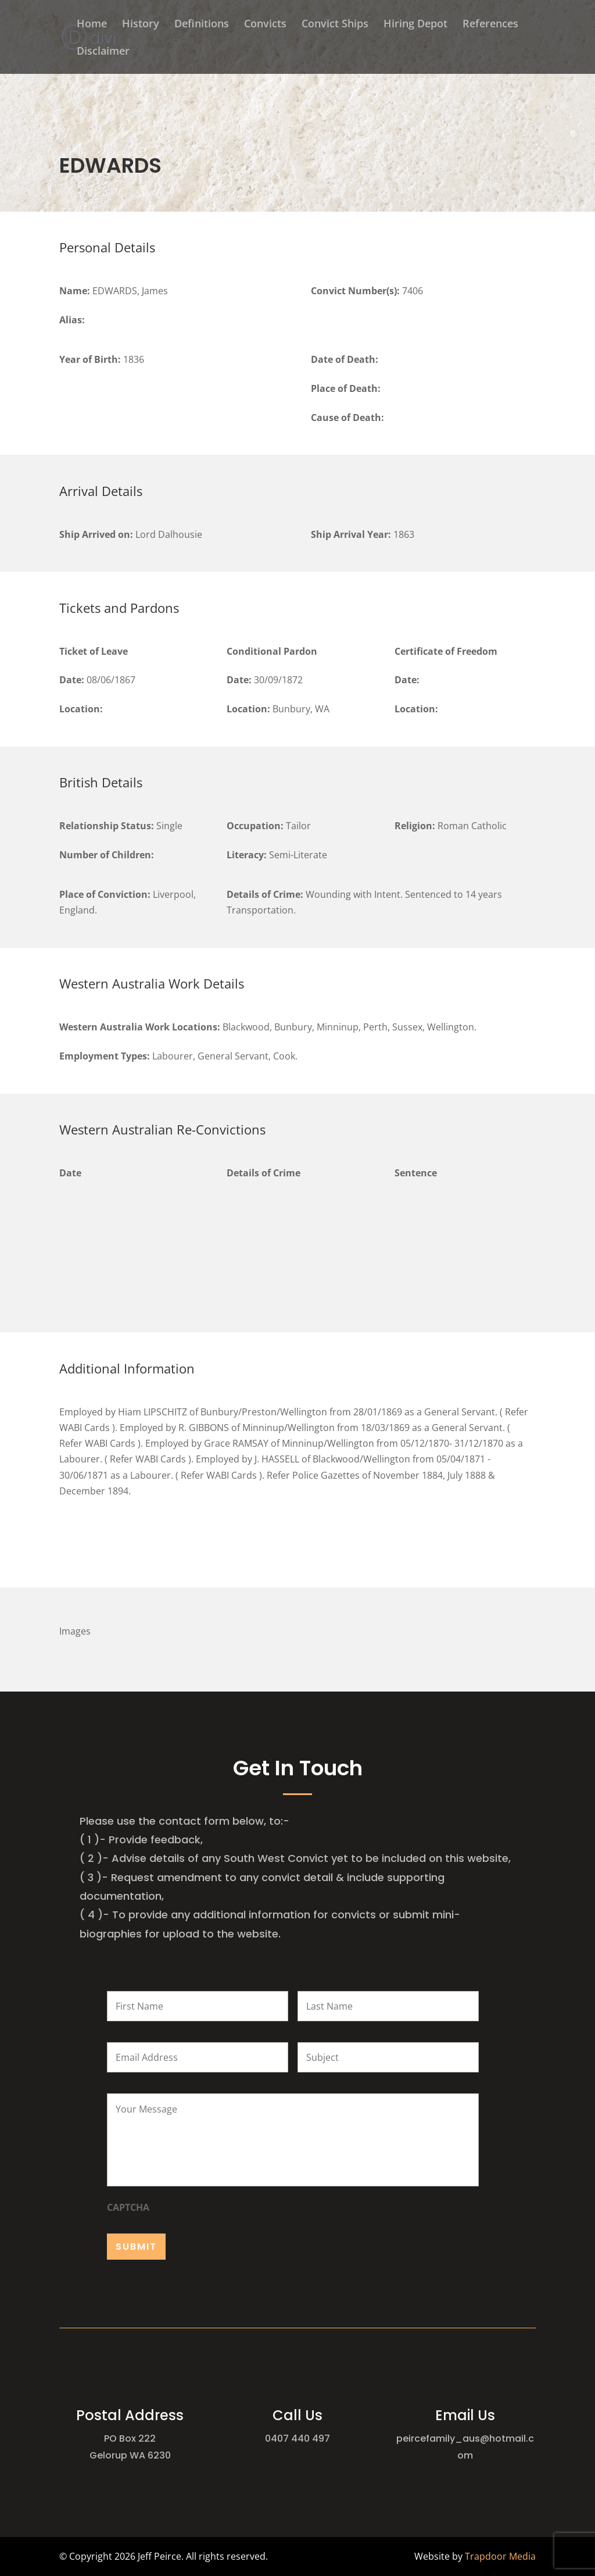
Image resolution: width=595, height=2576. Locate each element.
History (140, 24)
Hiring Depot (415, 24)
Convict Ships (335, 24)
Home (92, 24)
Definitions (201, 24)
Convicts (265, 24)
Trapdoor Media (500, 2556)
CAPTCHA (128, 2208)
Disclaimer (103, 52)
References (490, 24)
